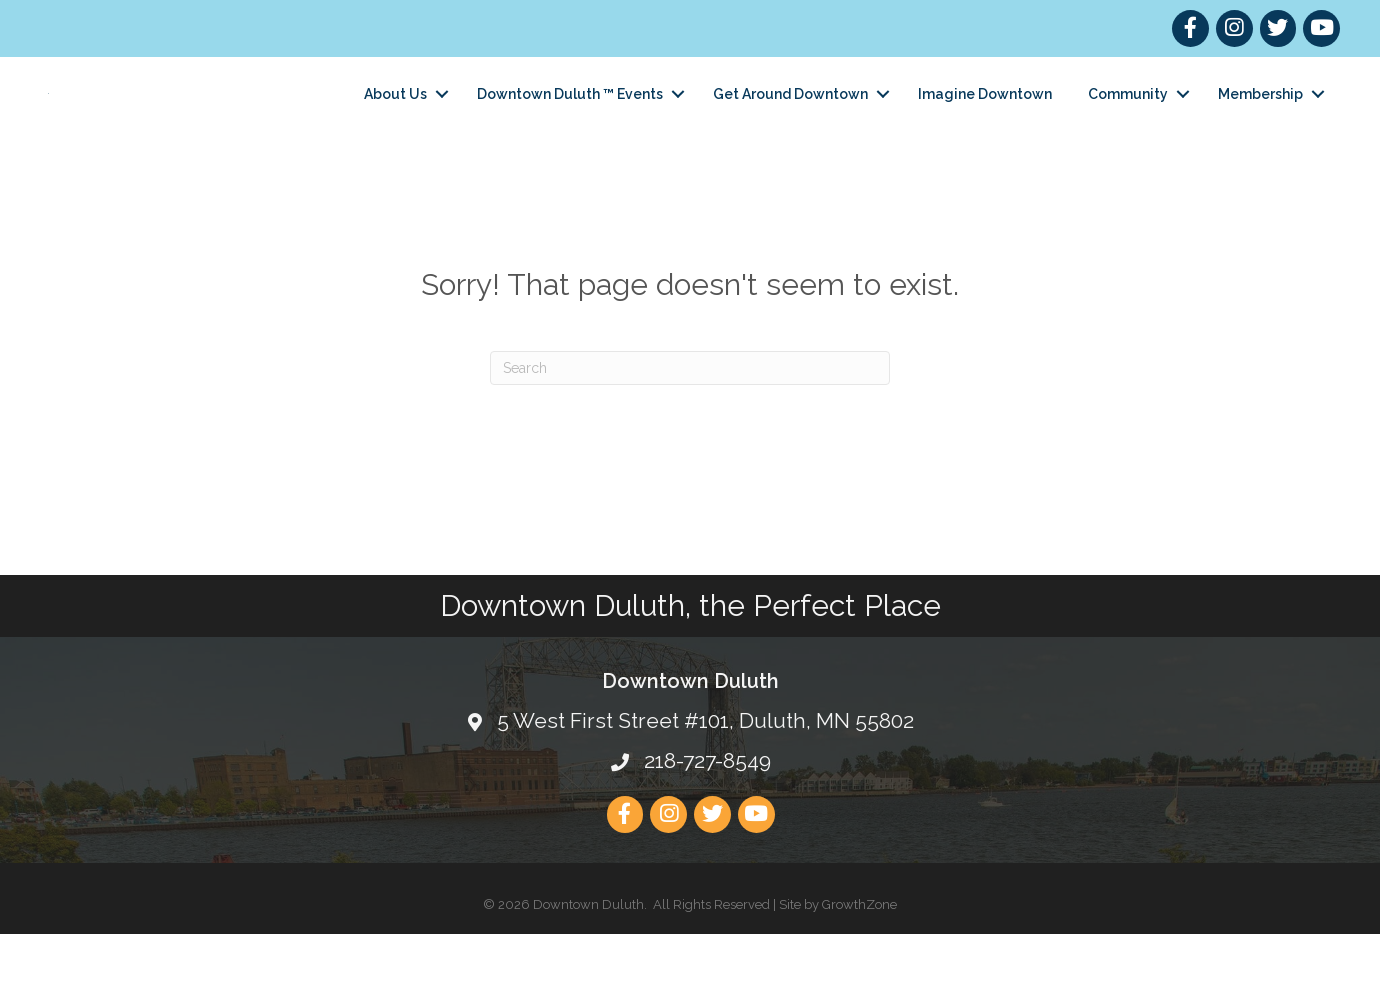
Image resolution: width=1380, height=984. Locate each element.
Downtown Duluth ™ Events (570, 118)
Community (1128, 118)
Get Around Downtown (790, 118)
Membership (1260, 118)
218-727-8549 (707, 810)
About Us (395, 118)
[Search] (690, 417)
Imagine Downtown (985, 118)
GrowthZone (859, 953)
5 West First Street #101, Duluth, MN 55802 (705, 770)
